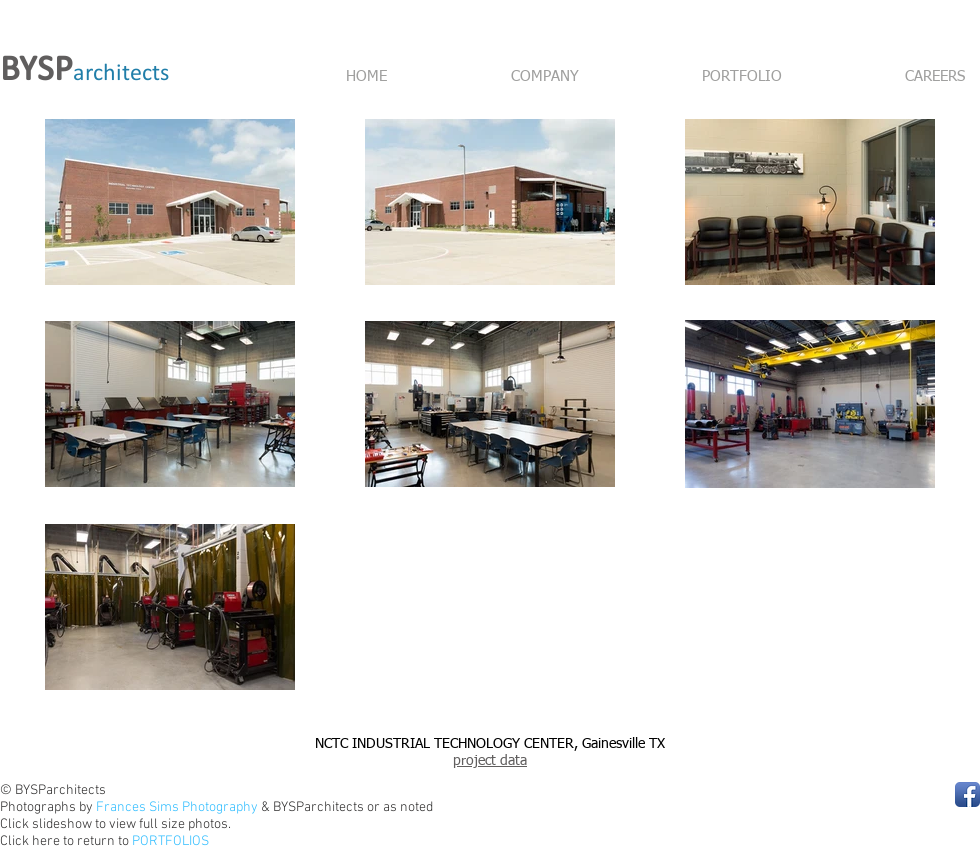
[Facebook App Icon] (967, 794)
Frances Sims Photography (177, 807)
